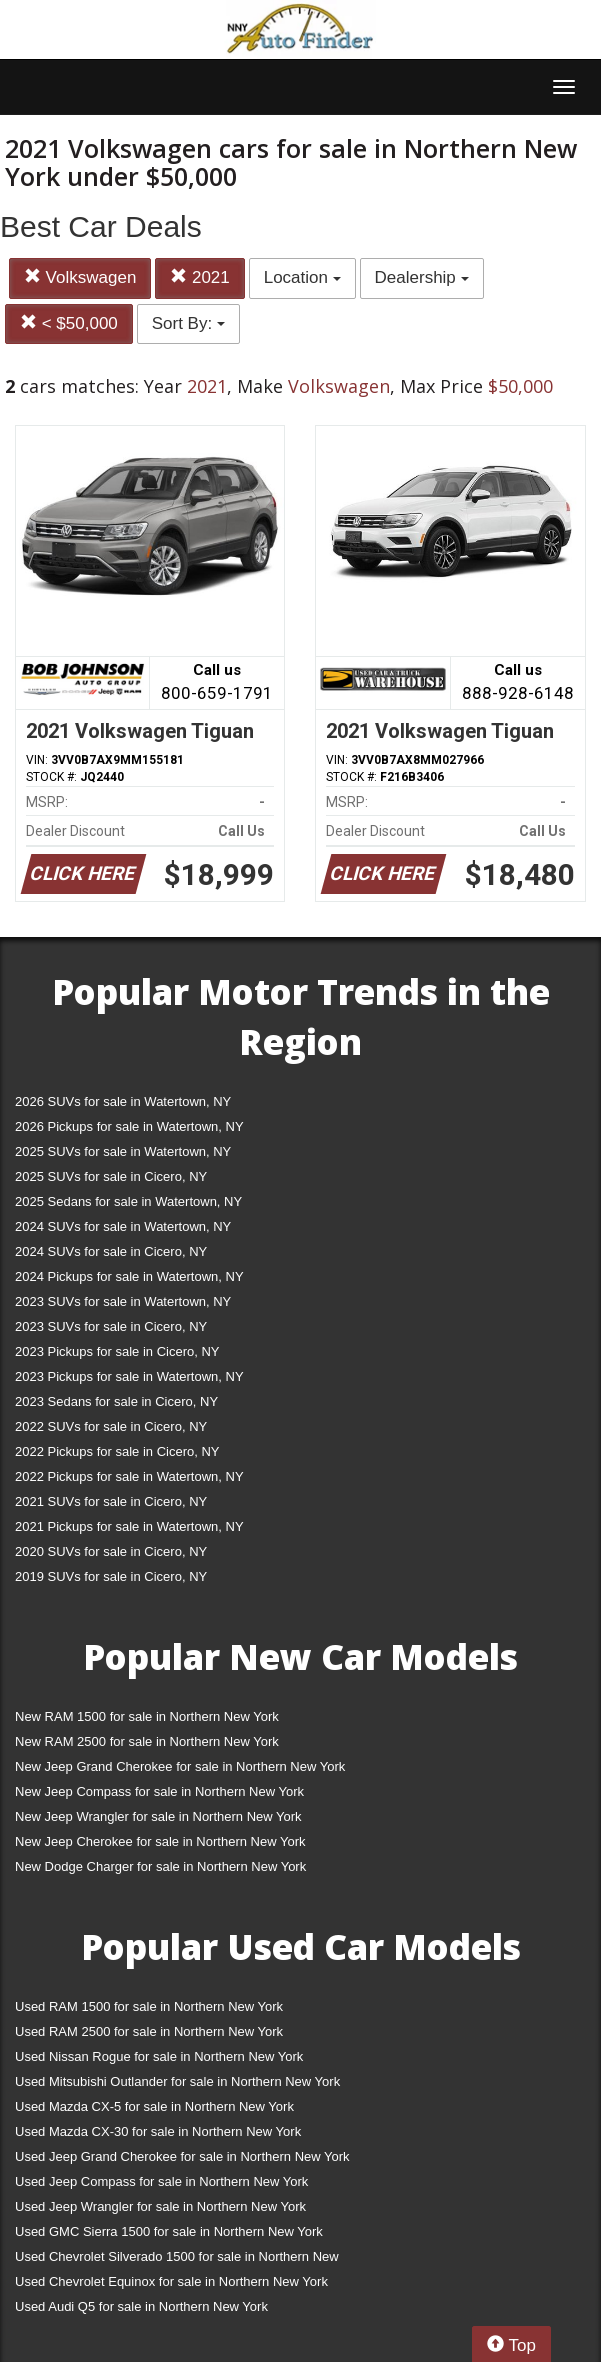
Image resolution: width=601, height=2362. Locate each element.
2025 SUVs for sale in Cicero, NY (111, 1176)
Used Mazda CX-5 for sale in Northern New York (154, 2106)
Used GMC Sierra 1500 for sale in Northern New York (169, 2231)
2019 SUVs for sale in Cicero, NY (111, 1576)
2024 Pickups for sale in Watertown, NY (129, 1276)
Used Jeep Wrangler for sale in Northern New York (160, 2206)
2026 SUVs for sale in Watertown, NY (123, 1101)
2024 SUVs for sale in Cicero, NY (111, 1251)
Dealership (422, 277)
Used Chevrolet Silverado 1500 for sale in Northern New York (177, 2260)
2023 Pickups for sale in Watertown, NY (129, 1376)
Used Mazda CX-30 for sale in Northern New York (158, 2131)
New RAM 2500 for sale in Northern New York (147, 1741)
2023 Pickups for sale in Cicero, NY (117, 1351)
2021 (200, 277)
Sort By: (188, 323)
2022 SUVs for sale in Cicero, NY (111, 1426)
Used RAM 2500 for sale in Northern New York (149, 2031)
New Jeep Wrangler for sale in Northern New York (158, 1816)
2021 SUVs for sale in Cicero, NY (111, 1501)
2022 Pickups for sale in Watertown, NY (129, 1476)
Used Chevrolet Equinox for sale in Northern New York (171, 2281)
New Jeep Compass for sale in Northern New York (159, 1791)
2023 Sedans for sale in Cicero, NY (116, 1401)
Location (302, 277)
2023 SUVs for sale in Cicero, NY (111, 1326)
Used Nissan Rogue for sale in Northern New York (159, 2056)
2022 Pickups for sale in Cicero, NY (117, 1451)
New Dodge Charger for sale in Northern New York (160, 1866)
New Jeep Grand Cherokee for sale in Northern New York (180, 1766)
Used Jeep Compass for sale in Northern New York (161, 2181)
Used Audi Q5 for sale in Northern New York (141, 2306)
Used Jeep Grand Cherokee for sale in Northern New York (182, 2156)
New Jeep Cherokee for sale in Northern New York (160, 1841)
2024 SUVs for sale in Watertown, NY (123, 1226)
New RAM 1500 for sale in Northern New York (147, 1716)
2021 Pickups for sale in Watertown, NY (129, 1526)
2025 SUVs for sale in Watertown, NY (123, 1151)
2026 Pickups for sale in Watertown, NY (129, 1126)
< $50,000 (69, 323)
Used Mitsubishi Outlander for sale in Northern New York (177, 2081)
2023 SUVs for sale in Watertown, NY (123, 1301)
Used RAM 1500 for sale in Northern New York (149, 2006)
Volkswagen (80, 277)
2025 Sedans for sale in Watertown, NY (128, 1201)
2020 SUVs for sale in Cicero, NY (111, 1551)
